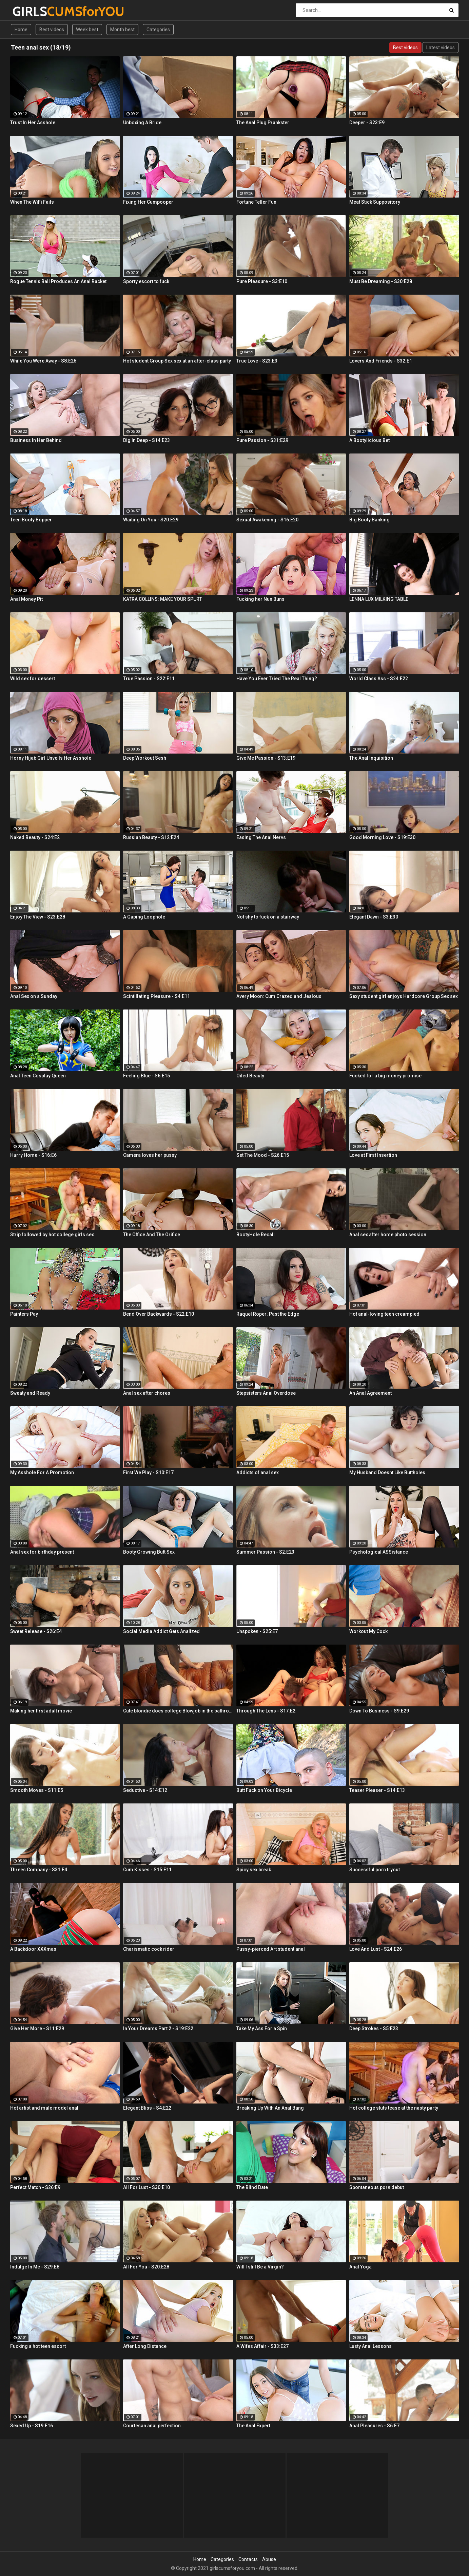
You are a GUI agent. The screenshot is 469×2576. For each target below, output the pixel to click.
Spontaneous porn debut (376, 2187)
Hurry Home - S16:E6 (33, 1155)
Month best (122, 29)
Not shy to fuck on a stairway (267, 917)
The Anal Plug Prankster (262, 122)
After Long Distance (145, 2346)
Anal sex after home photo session (387, 1234)
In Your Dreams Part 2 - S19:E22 (158, 2028)
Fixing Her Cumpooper (148, 202)
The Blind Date (252, 2187)
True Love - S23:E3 (256, 361)
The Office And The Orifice (151, 1234)
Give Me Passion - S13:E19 (265, 758)
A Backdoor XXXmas (33, 1949)
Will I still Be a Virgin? (260, 2266)
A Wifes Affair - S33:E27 (262, 2346)
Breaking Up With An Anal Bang (270, 2108)
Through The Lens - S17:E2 (265, 1710)
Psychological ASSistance (378, 1552)
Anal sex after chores (146, 1393)
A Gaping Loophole (144, 917)
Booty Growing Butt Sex (149, 1552)
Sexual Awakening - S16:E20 (267, 519)
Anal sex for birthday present (42, 1552)
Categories (158, 29)
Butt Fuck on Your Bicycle (264, 1790)
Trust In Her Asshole (32, 122)
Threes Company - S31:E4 (38, 1869)
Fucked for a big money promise (385, 1075)
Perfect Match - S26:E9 (35, 2187)
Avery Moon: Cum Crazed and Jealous (278, 996)
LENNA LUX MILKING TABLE (378, 599)
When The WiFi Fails (32, 202)
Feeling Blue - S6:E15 (146, 1075)
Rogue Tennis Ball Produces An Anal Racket (58, 281)
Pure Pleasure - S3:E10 (261, 281)
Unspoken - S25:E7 (257, 1631)
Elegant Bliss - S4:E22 (147, 2108)
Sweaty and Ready (30, 1393)
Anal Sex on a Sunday (33, 996)
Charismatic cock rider (148, 1949)
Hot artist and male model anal (44, 2108)
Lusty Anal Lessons (370, 2346)
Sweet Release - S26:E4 (36, 1631)
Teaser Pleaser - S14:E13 (377, 1790)
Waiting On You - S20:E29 (150, 519)
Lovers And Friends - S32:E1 (380, 361)
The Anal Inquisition (371, 758)
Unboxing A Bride (142, 122)
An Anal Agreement (370, 1393)
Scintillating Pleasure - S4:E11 (156, 996)
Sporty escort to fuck (146, 281)
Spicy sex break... (255, 1869)
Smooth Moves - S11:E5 (36, 1790)
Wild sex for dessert (32, 678)
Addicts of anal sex (257, 1472)
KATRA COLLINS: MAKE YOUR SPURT (162, 599)
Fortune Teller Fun (256, 202)
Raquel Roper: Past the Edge (267, 1314)
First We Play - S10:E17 (148, 1472)
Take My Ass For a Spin (261, 2028)
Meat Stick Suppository (374, 202)
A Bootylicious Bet (369, 440)
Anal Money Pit (26, 599)
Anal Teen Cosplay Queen (38, 1075)
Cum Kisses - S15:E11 (147, 1869)
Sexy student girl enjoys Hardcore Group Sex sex (403, 996)
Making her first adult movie (41, 1710)
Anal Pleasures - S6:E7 (374, 2425)
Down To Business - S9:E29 (379, 1710)
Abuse (269, 2559)
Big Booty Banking (369, 519)
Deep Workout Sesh (144, 758)
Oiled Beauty (250, 1075)
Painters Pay (24, 1314)
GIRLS (30, 11)
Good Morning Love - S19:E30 (382, 837)
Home (21, 29)
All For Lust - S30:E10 (146, 2187)
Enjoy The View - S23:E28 (37, 917)
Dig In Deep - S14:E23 (146, 440)
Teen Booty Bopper (31, 519)
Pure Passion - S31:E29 (262, 440)
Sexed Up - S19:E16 (31, 2425)
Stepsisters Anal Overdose (266, 1393)
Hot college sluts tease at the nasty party (393, 2108)
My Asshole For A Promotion (42, 1472)
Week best (87, 29)
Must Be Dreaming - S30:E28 (380, 281)
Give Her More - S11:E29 (37, 2028)
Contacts (248, 2559)
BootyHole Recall (255, 1234)
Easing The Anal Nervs (261, 837)
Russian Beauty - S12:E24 (151, 837)
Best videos (51, 29)
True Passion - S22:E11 (149, 678)
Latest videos (440, 47)
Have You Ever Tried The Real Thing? (276, 678)
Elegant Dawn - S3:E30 (373, 917)
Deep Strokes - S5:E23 (373, 2028)
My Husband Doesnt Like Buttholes (387, 1472)
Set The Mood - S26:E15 (262, 1155)
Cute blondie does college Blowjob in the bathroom (178, 1710)
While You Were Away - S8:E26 (43, 361)
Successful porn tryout (374, 1869)
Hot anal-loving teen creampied (384, 1314)
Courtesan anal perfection (152, 2425)
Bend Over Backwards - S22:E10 (158, 1314)
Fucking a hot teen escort (38, 2346)
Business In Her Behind (36, 440)
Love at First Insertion (373, 1155)
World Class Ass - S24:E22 (378, 678)
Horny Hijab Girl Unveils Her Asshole (50, 758)
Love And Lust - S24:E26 (375, 1949)
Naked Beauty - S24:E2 (35, 837)
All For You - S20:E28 (146, 2266)
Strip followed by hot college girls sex (52, 1234)
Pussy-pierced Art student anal (270, 1949)
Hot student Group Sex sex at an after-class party (177, 361)
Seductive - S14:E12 (145, 1790)
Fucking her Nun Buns (260, 599)
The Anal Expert (253, 2425)
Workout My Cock (368, 1631)
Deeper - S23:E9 (367, 122)
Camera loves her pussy (150, 1155)
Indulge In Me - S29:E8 (34, 2266)
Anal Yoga (360, 2266)
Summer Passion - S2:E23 (265, 1552)
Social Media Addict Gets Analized (161, 1631)
